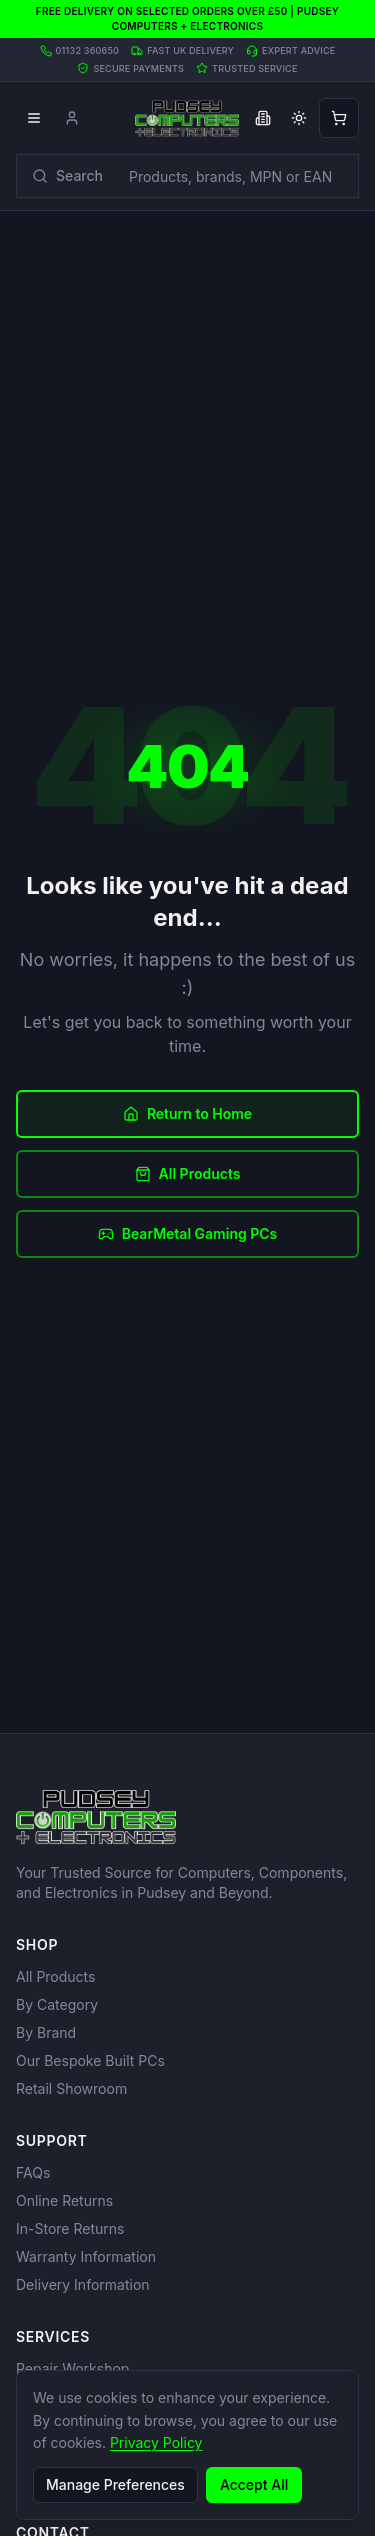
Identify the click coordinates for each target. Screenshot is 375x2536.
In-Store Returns (70, 2228)
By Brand (46, 2032)
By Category (57, 2004)
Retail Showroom (71, 2088)
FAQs (33, 2172)
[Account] (72, 118)
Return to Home (187, 1113)
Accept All (254, 2484)
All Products (188, 1173)
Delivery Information (83, 2284)
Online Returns (64, 2200)
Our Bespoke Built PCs (90, 2060)
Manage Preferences (115, 2484)
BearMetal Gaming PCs (188, 1233)
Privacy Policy (156, 2442)
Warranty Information (86, 2256)
